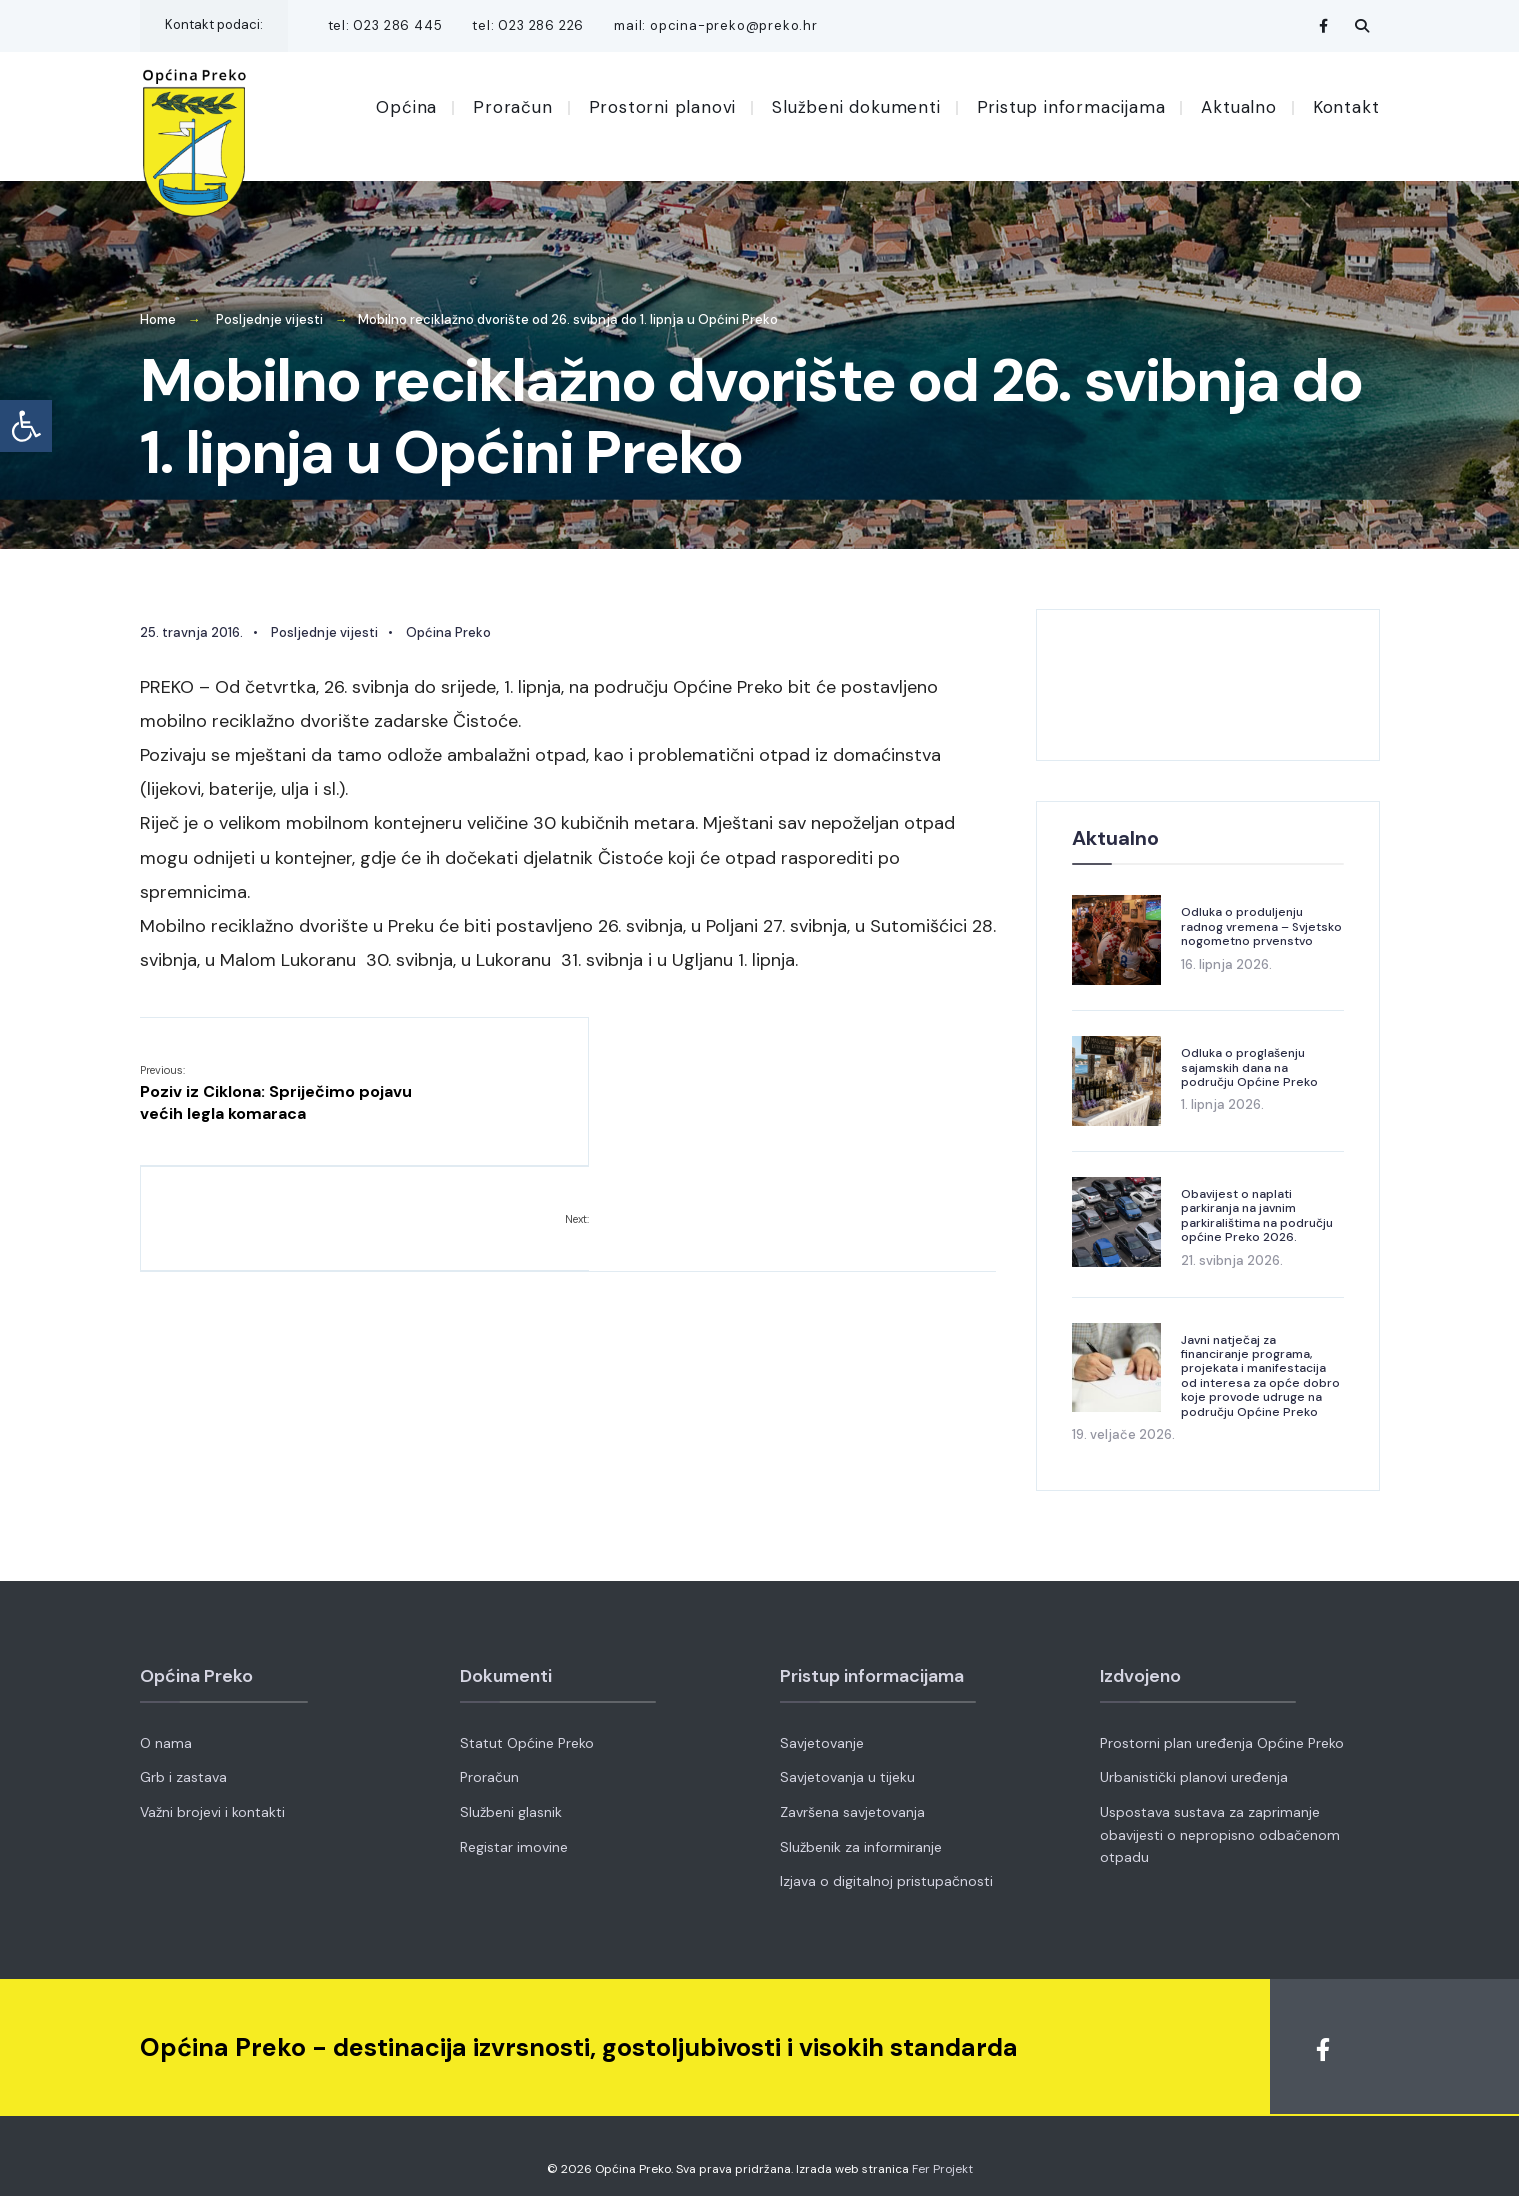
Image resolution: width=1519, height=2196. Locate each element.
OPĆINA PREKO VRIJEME (1208, 671)
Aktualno (1238, 107)
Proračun (512, 107)
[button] (26, 426)
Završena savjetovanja (852, 1798)
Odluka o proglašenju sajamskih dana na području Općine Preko (1249, 1053)
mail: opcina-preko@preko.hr (716, 25)
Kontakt (1346, 107)
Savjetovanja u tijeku (847, 1763)
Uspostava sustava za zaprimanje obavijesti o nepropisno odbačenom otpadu (1220, 1820)
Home (158, 305)
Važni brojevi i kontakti (212, 1798)
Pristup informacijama (1071, 107)
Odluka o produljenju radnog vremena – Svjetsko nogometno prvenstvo (1261, 912)
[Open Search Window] (1362, 25)
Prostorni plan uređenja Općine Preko (1222, 1729)
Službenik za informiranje (861, 1833)
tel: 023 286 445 (385, 25)
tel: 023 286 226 (528, 25)
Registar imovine (514, 1833)
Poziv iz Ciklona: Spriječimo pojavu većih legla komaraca (276, 1078)
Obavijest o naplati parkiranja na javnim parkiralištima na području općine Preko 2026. (1257, 1201)
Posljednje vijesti (269, 305)
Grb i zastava (183, 1763)
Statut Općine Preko (527, 1729)
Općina (406, 107)
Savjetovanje (822, 1729)
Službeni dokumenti (856, 107)
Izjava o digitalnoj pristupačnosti (886, 1867)
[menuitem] (414, 106)
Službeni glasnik (511, 1798)
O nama (166, 1729)
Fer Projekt (942, 2155)
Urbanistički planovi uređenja (1194, 1763)
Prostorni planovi (663, 107)
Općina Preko (448, 618)
